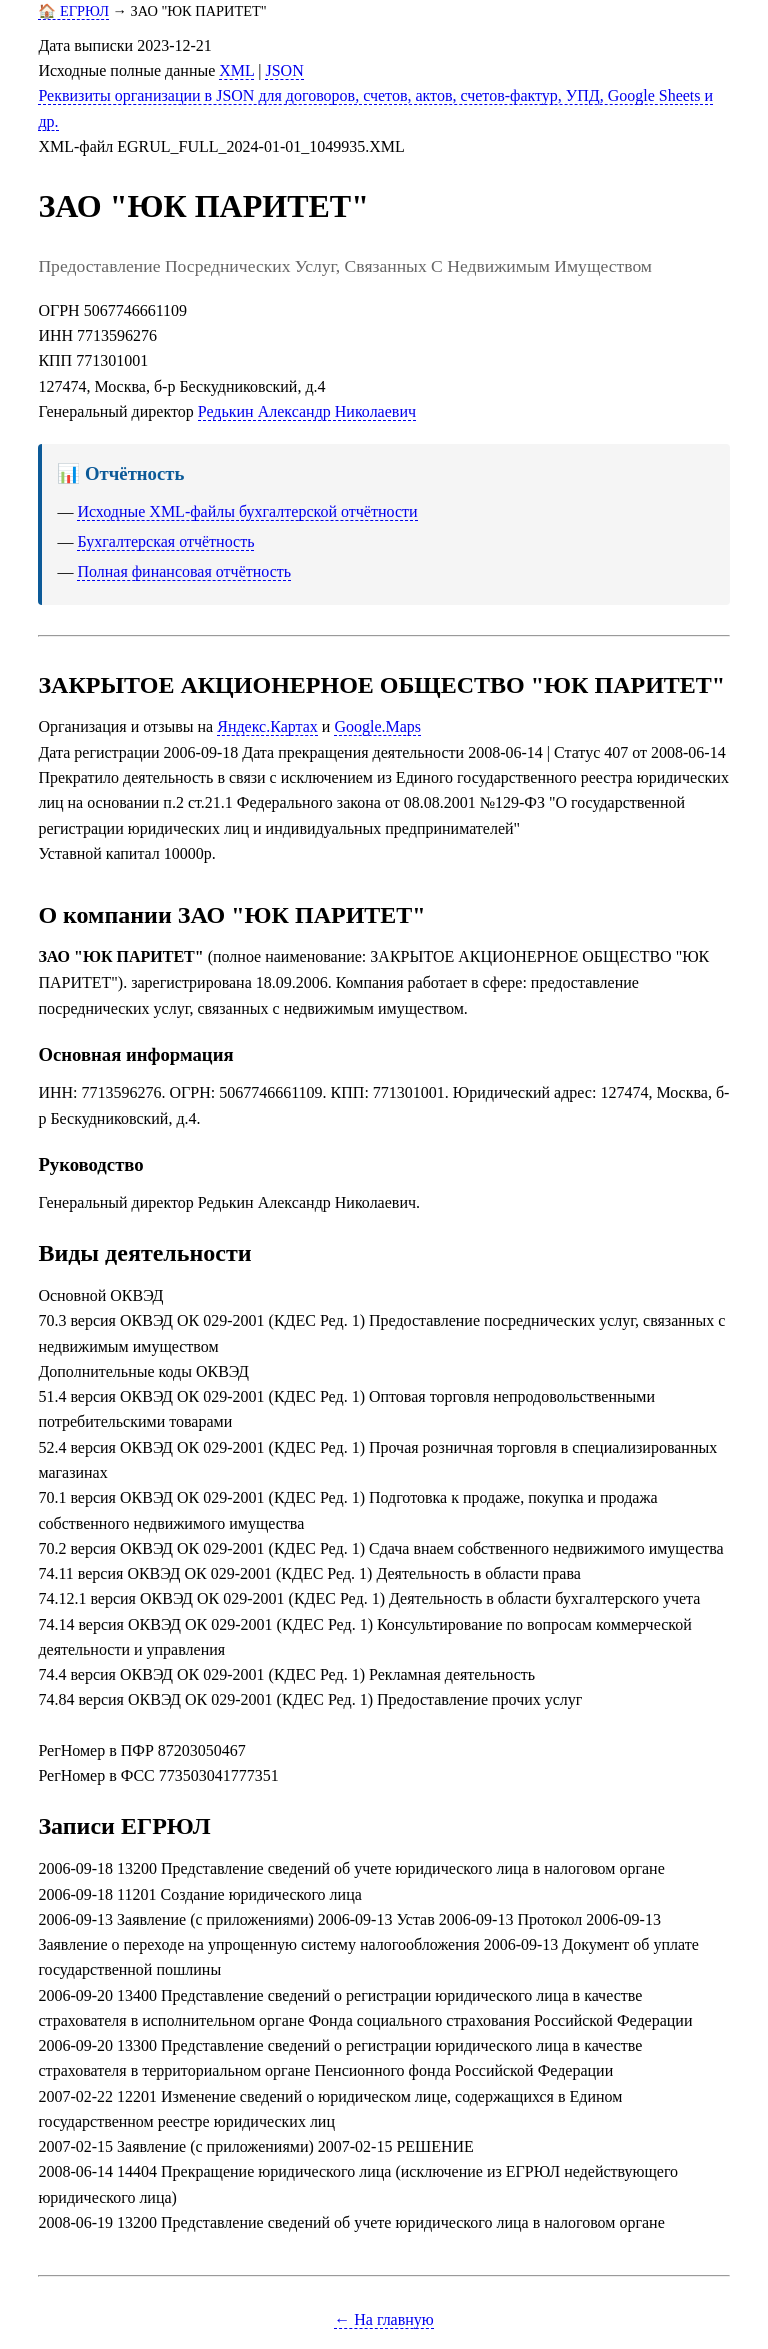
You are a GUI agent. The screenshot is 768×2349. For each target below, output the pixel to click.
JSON (284, 70)
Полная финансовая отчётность (184, 571)
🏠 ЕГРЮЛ (73, 11)
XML (236, 70)
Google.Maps (377, 726)
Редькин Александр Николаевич (307, 411)
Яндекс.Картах (267, 726)
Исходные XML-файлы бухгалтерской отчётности (247, 511)
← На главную (384, 2319)
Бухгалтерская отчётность (165, 541)
